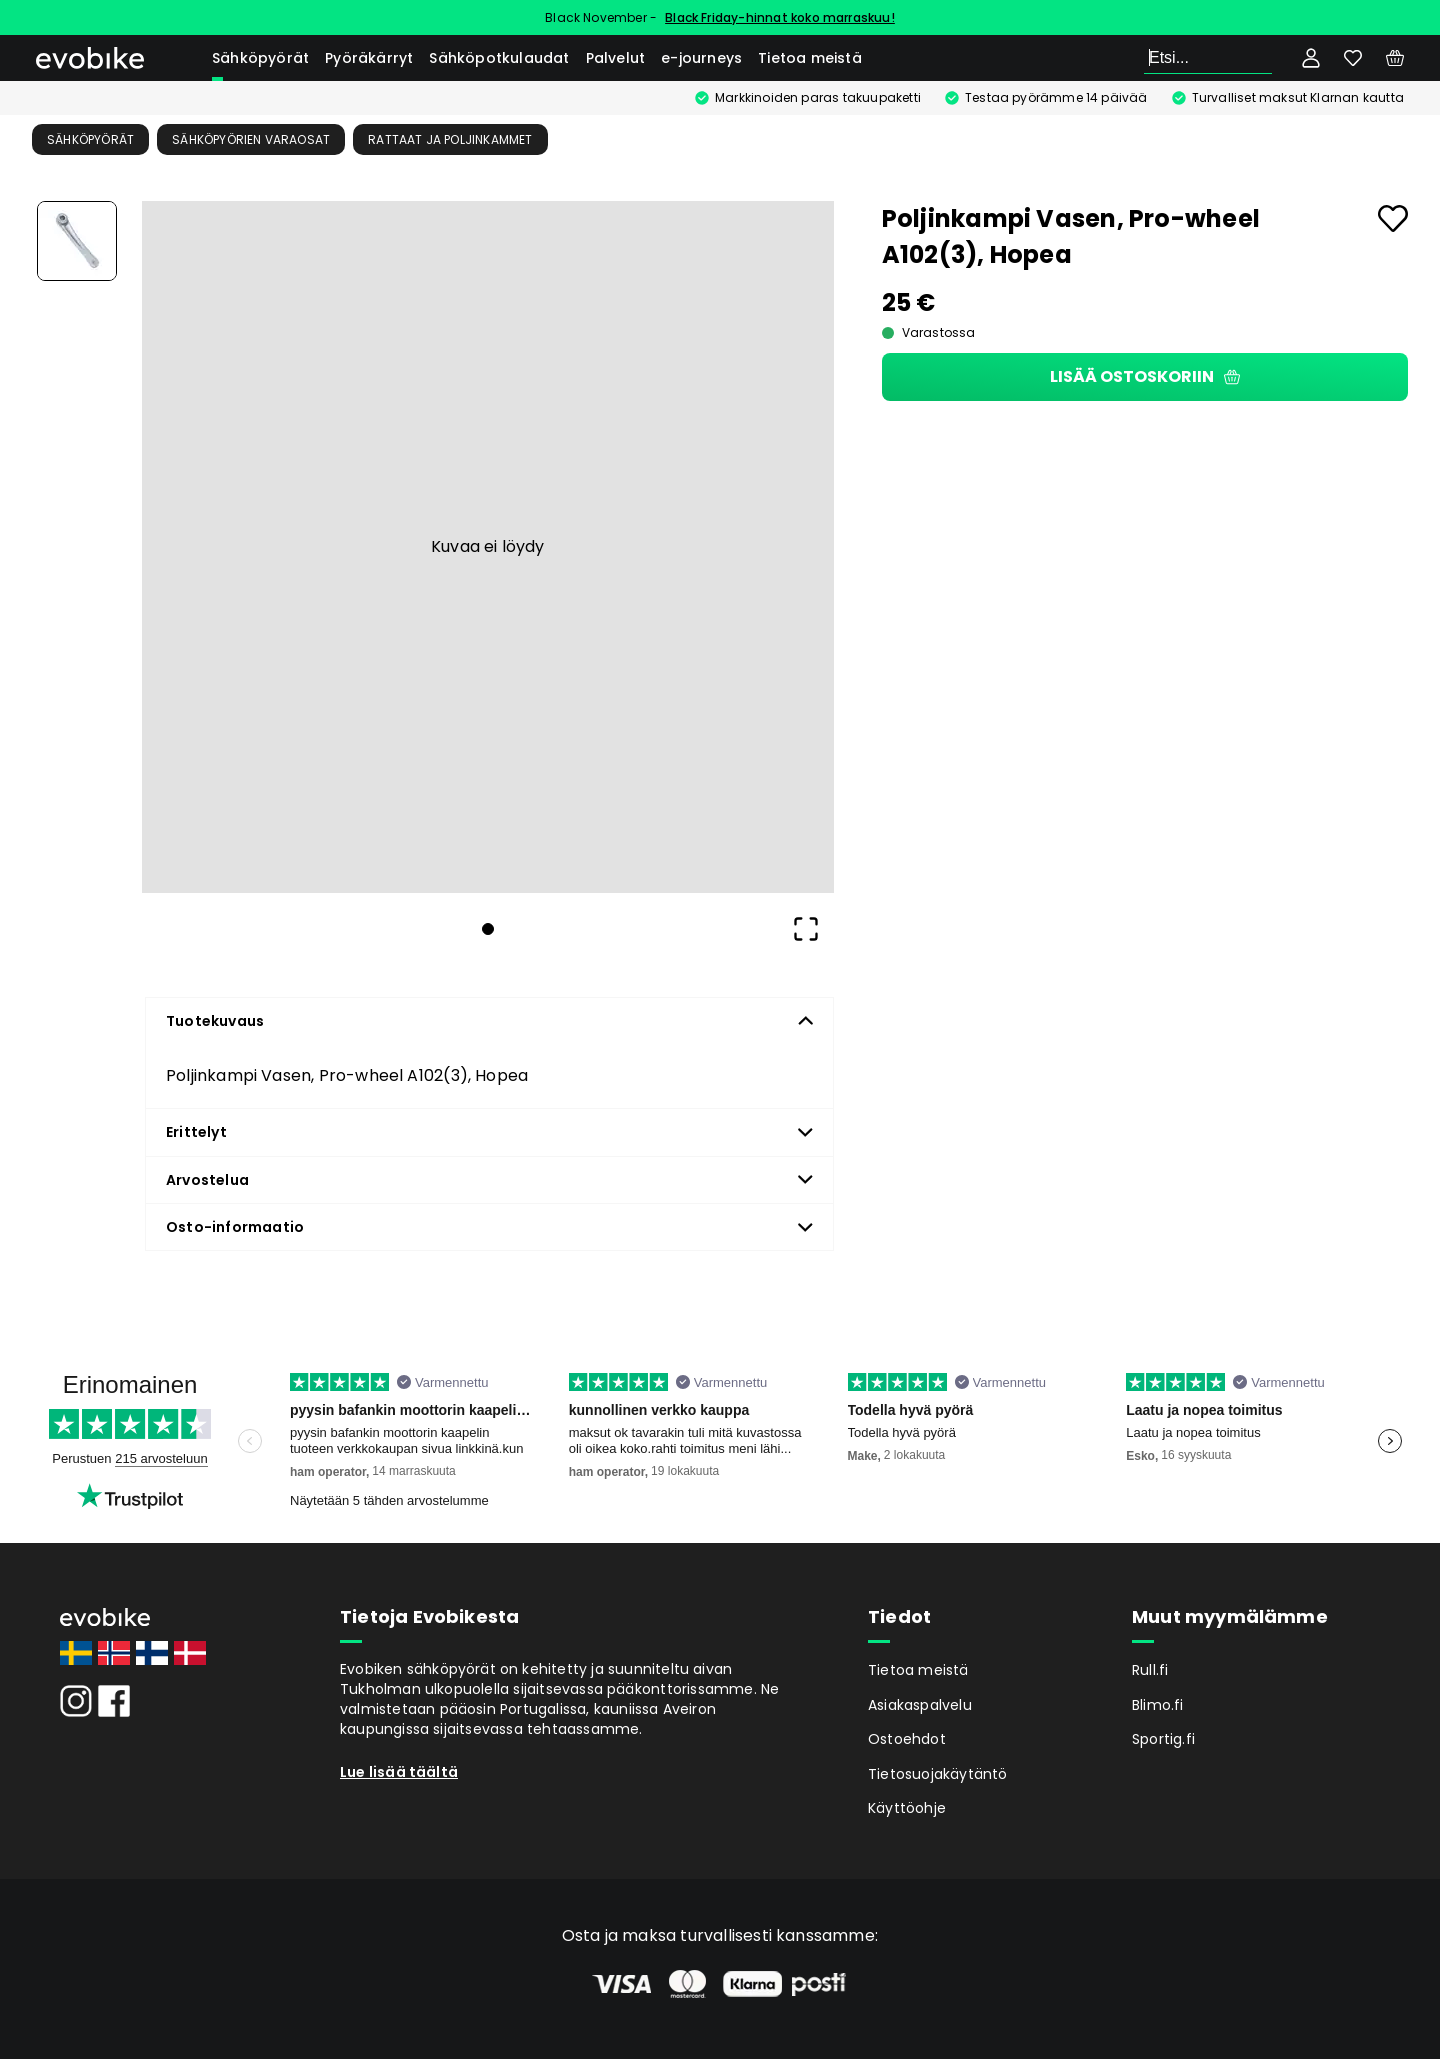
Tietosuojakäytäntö (938, 1774)
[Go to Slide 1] (77, 241)
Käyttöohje (907, 1808)
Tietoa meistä (810, 58)
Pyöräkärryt (369, 58)
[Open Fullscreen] (806, 929)
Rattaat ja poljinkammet (450, 139)
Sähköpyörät (260, 58)
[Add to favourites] (1393, 218)
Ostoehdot (907, 1739)
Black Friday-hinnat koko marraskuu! (780, 17)
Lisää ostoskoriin (1145, 376)
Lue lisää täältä (399, 1772)
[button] (488, 547)
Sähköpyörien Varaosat (251, 139)
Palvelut (616, 58)
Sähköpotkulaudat (499, 58)
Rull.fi (1150, 1670)
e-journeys (701, 58)
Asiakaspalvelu (920, 1705)
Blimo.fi (1158, 1705)
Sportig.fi (1163, 1739)
